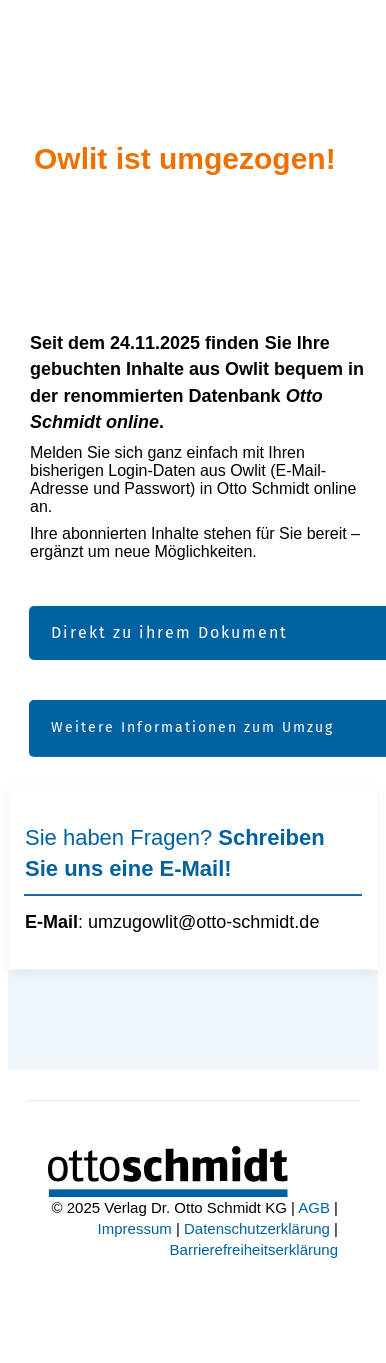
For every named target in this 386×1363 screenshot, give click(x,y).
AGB (314, 1207)
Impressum (135, 1228)
